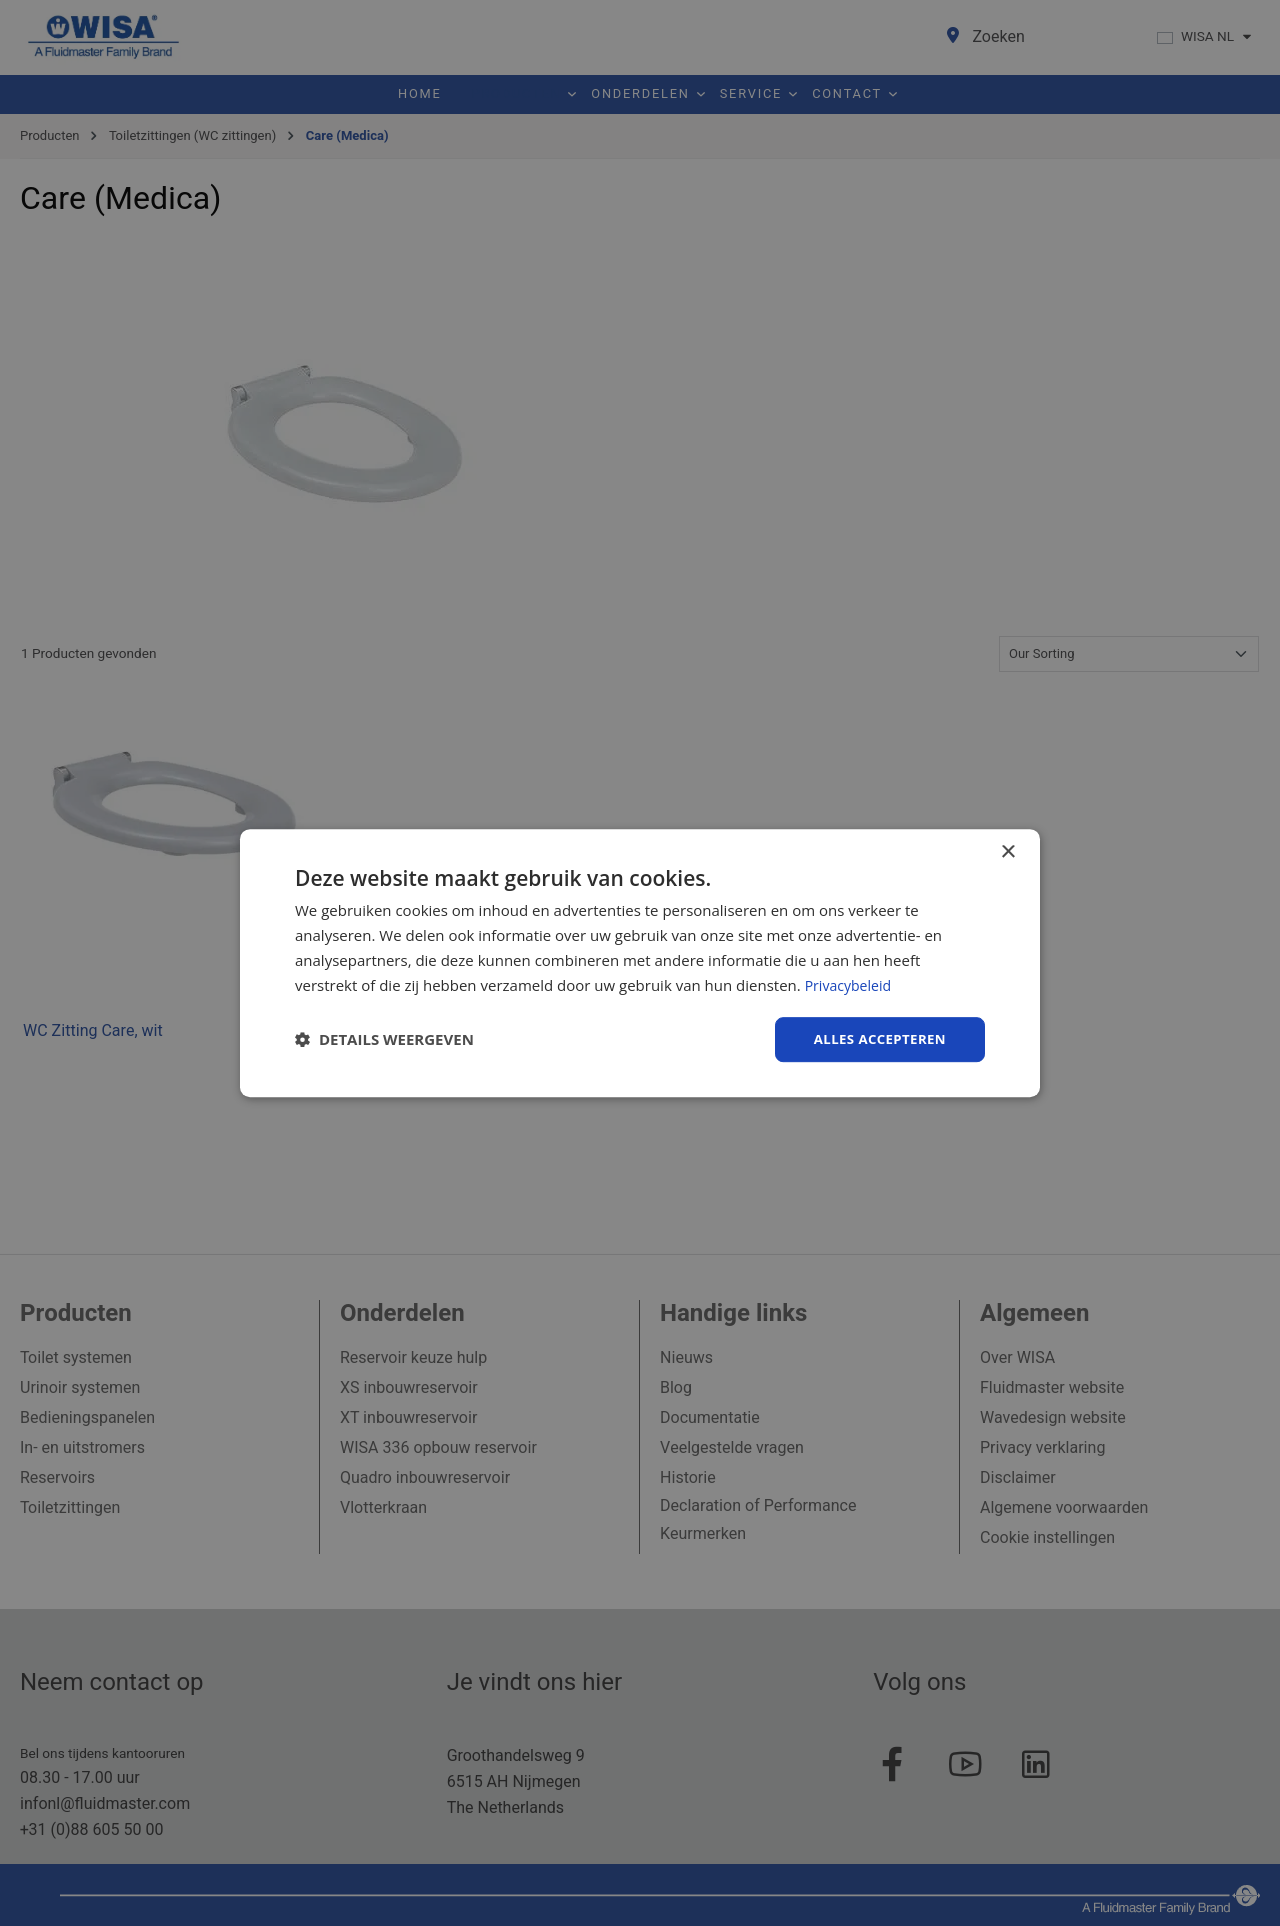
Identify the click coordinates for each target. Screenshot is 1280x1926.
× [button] (1007, 851)
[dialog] (640, 963)
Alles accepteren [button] (876, 1038)
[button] (384, 1040)
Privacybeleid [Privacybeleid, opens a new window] (851, 984)
